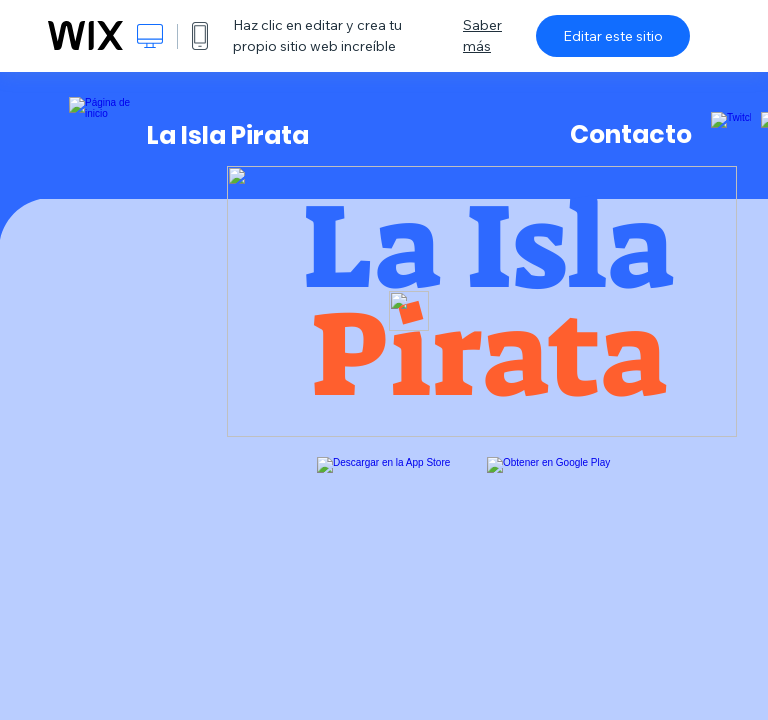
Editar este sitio (613, 36)
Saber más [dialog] (482, 35)
